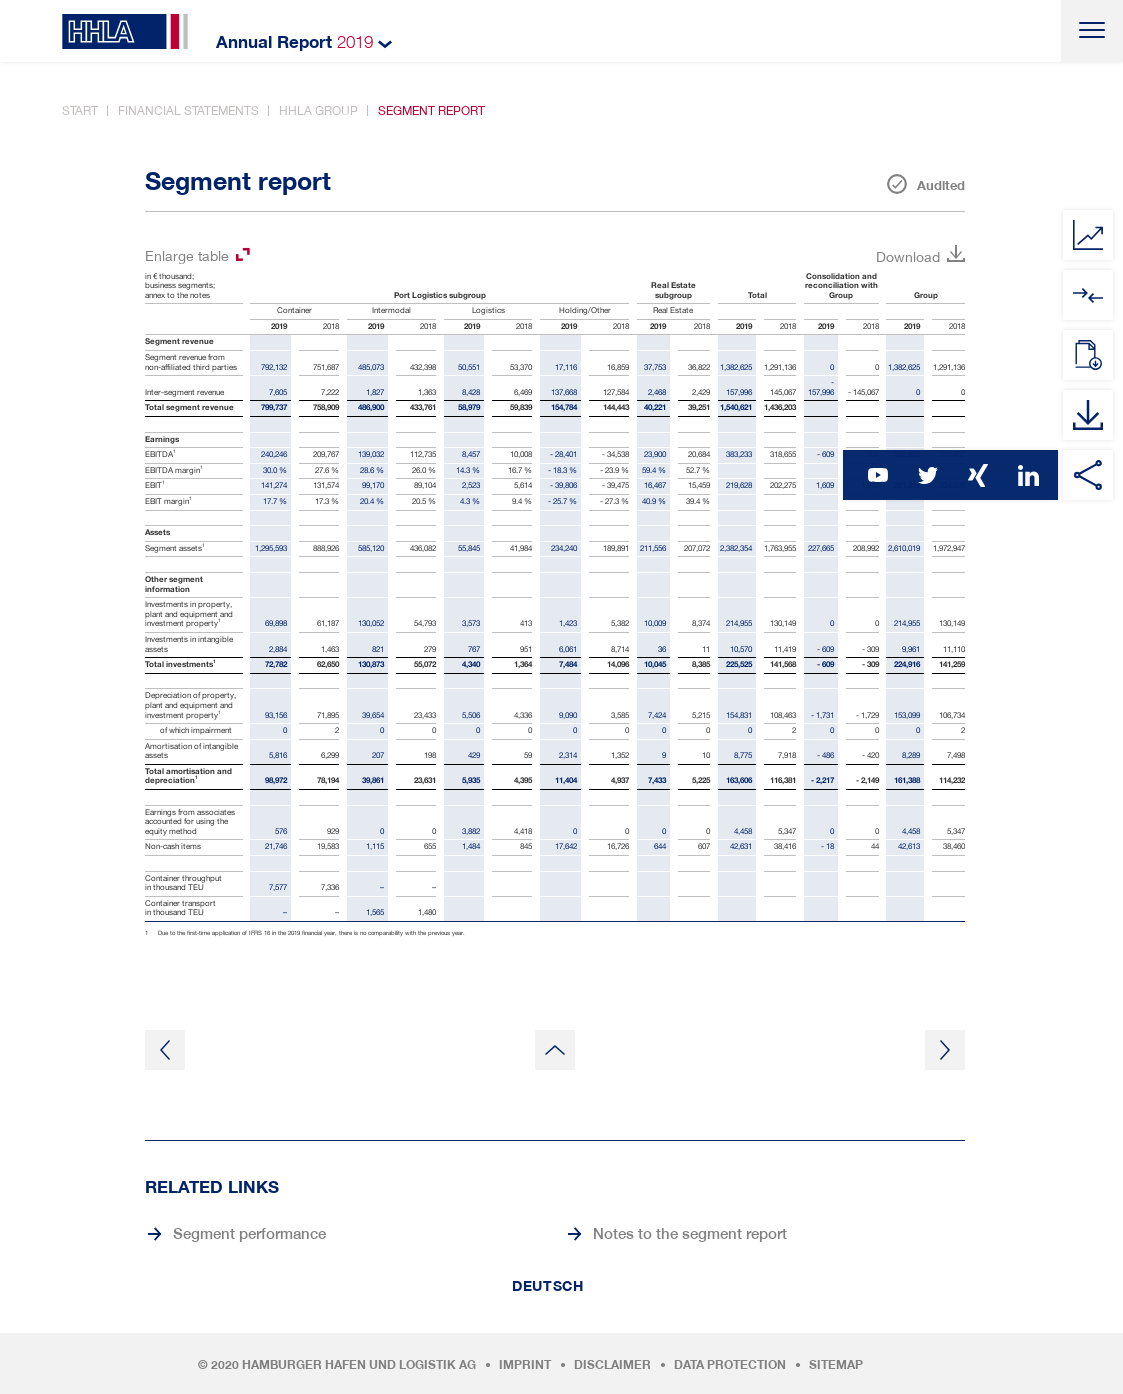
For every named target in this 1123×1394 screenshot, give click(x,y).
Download (908, 256)
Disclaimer (612, 1365)
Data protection (730, 1365)
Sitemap (836, 1365)
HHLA (125, 31)
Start (80, 110)
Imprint (525, 1365)
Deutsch (547, 1286)
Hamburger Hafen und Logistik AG (359, 1365)
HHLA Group (318, 110)
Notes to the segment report (690, 1233)
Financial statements (188, 110)
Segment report (431, 110)
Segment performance (249, 1233)
